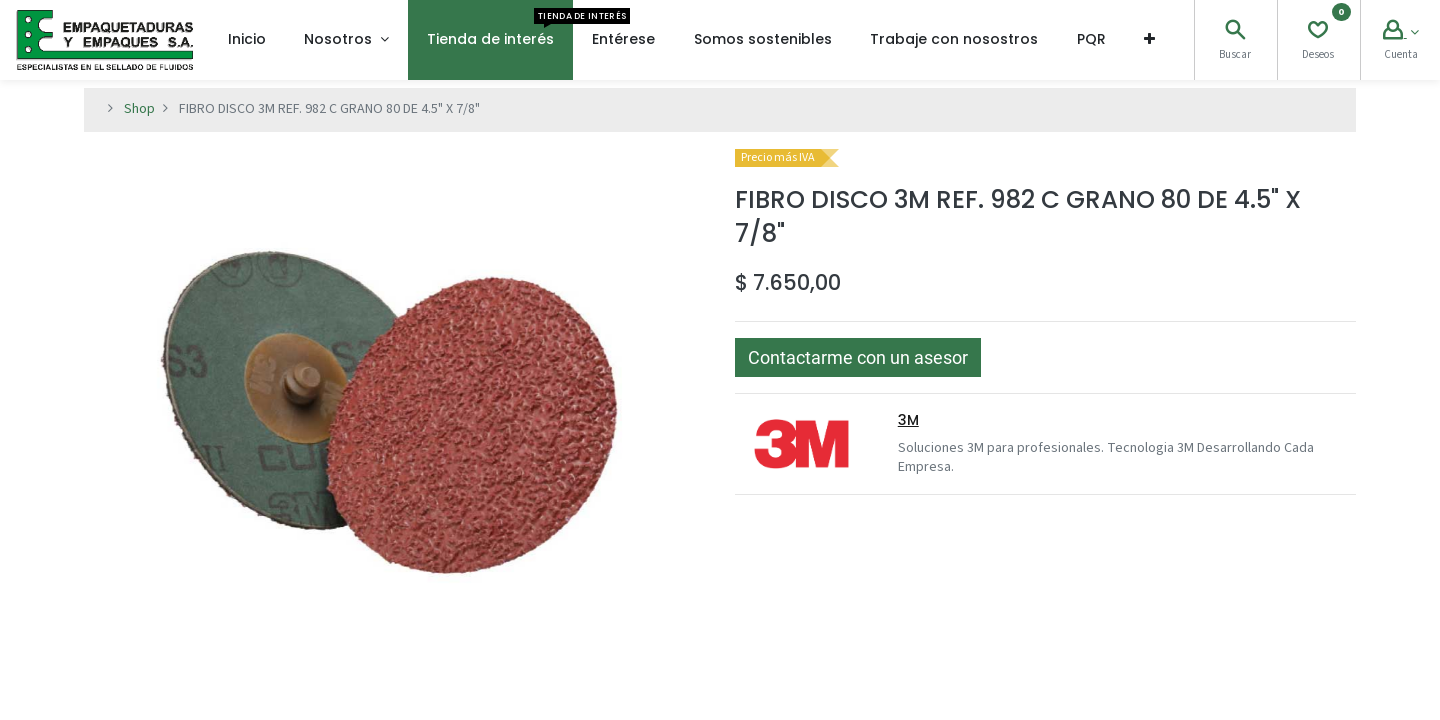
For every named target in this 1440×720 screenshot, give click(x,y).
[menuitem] (247, 40)
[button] (1149, 40)
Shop (139, 109)
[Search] (1235, 33)
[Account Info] (1401, 33)
